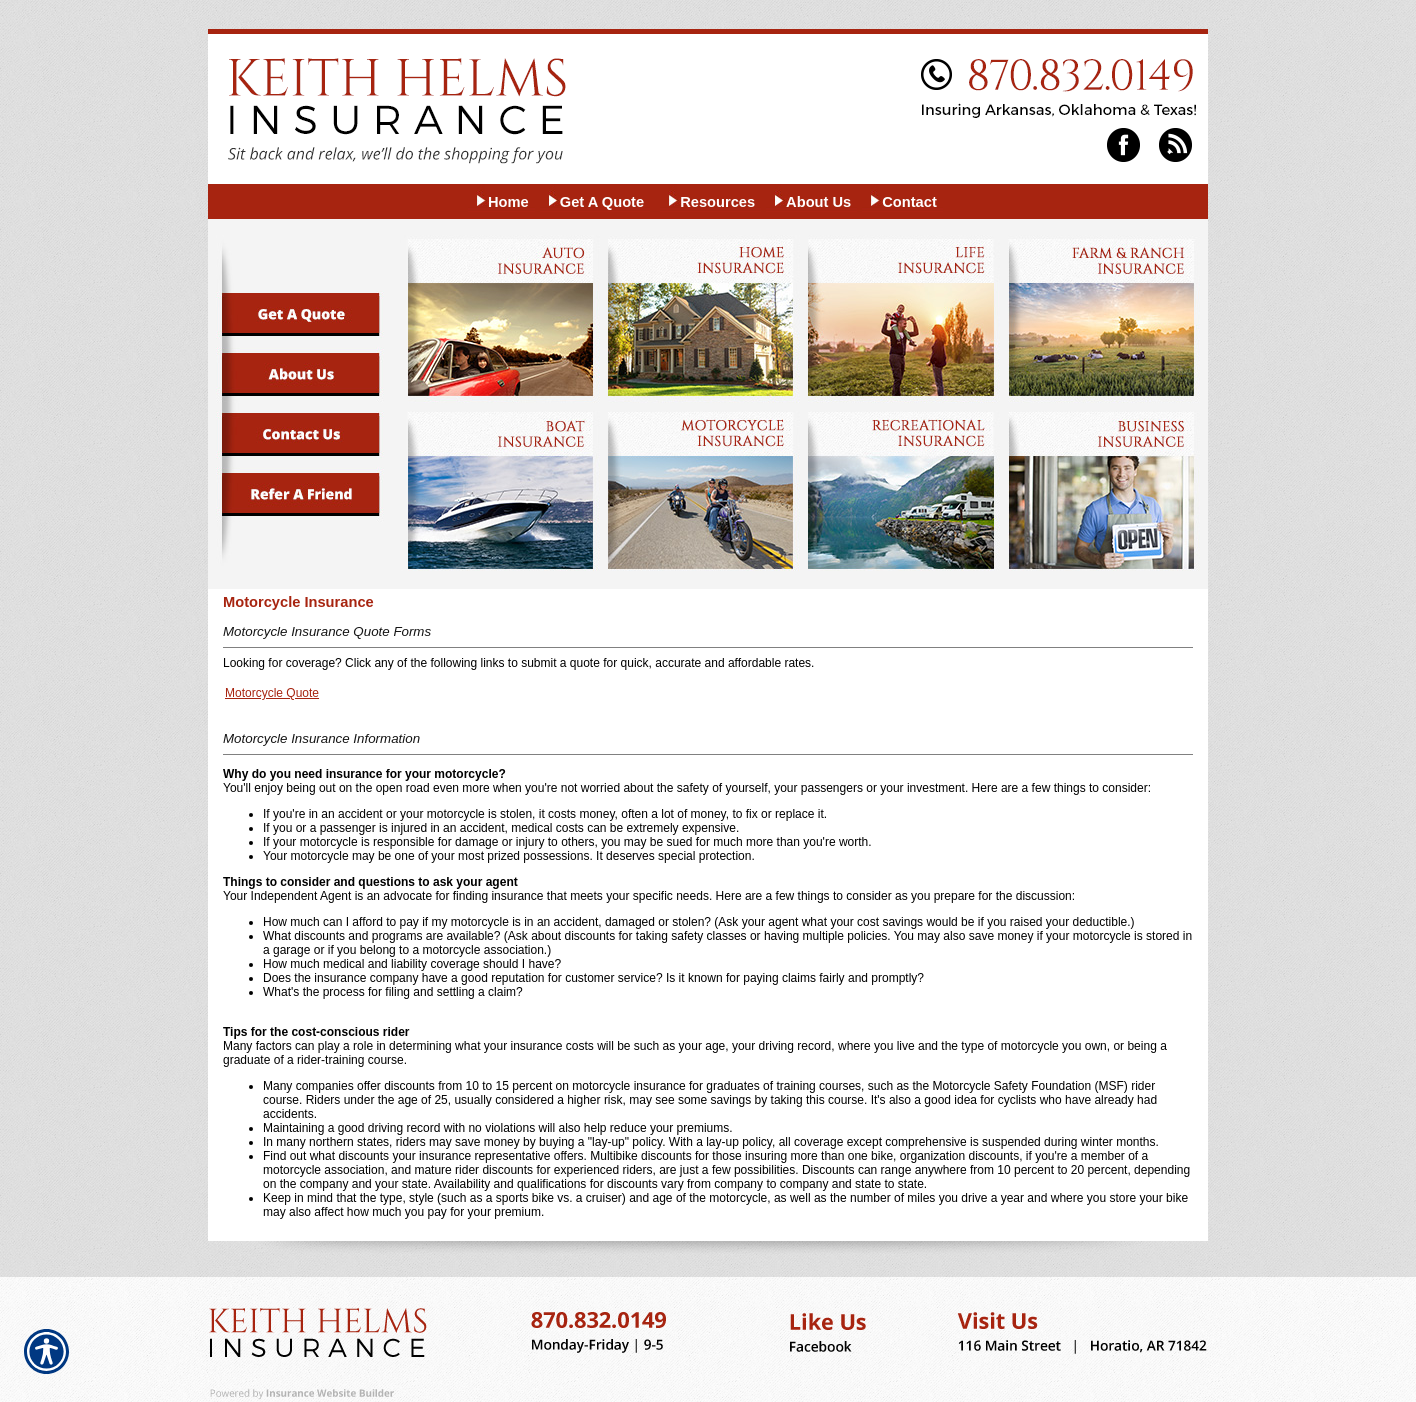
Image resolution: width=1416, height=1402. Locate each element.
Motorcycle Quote (272, 693)
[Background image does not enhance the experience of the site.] (501, 201)
